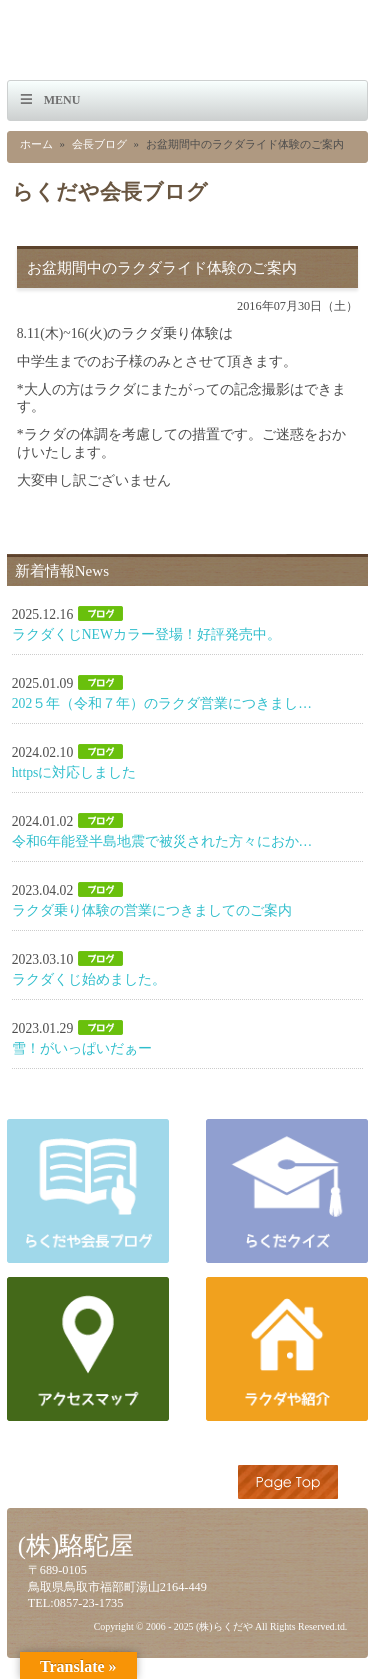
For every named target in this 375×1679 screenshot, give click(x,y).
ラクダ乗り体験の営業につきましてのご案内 (152, 910)
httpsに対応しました (74, 772)
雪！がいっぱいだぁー (82, 1048)
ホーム (36, 144)
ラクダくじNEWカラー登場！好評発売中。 (146, 634)
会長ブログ (99, 144)
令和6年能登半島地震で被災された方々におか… (162, 841)
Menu (62, 100)
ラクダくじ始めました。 (89, 979)
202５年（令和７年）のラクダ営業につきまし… (162, 703)
